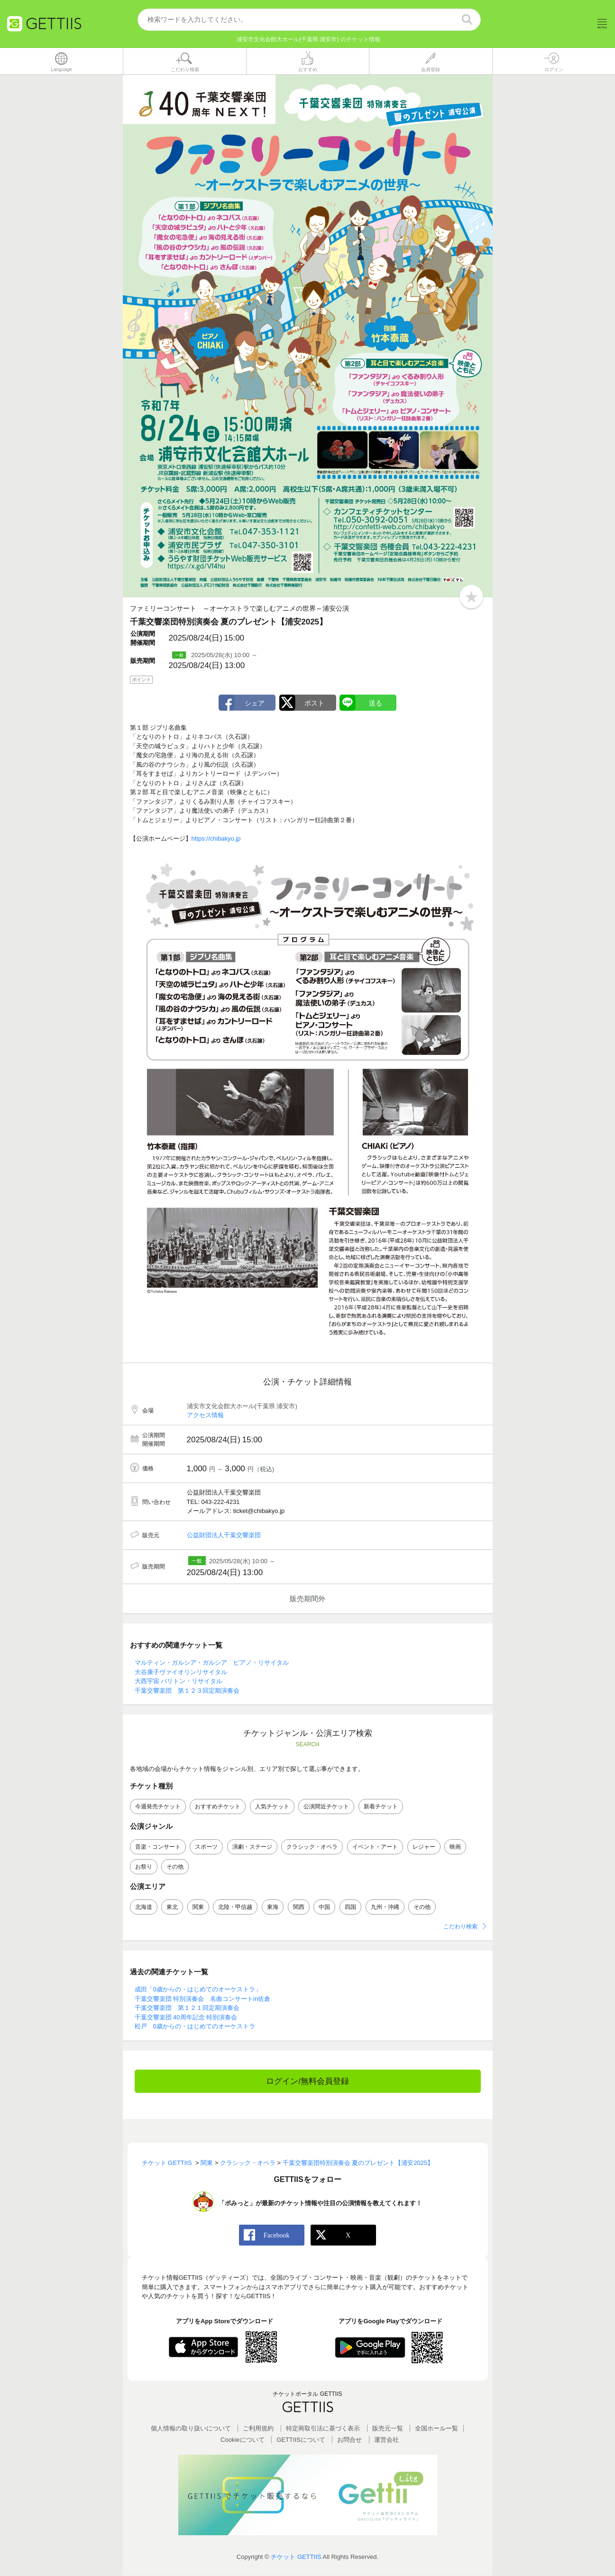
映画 (455, 1846)
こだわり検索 (460, 1927)
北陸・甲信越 (235, 1907)
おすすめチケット (217, 1806)
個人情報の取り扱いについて (191, 2428)
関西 (298, 1907)
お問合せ (349, 2439)
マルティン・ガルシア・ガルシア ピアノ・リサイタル (212, 1663)
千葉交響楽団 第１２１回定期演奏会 (187, 2008)
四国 (350, 1907)
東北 (172, 1907)
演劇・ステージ (252, 1846)
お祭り (143, 1866)
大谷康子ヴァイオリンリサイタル (181, 1672)
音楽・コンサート (158, 1846)
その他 (175, 1866)
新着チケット (381, 1806)
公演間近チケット (326, 1806)
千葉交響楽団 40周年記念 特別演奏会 (186, 2017)
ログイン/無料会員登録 (307, 2081)
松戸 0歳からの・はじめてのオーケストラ (195, 2026)
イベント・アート (375, 1846)
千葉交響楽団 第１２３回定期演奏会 (187, 1690)
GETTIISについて (300, 2439)
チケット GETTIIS (296, 2556)
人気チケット (272, 1806)
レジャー (424, 1846)
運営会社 (386, 2439)
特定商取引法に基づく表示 (323, 2428)
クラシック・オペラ (312, 1846)
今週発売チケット (158, 1806)
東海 (272, 1907)
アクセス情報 (205, 1415)
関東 (198, 1907)
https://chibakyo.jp (216, 838)
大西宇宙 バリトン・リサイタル (179, 1681)
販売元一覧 (387, 2428)
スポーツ (206, 1846)
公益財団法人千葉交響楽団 (224, 1535)
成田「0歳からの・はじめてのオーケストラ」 (198, 1989)
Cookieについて (242, 2439)
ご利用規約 (258, 2428)
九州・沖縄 (385, 1907)
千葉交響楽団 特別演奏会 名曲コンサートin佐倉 (203, 1998)
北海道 (143, 1907)
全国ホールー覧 (436, 2428)
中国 (324, 1907)
